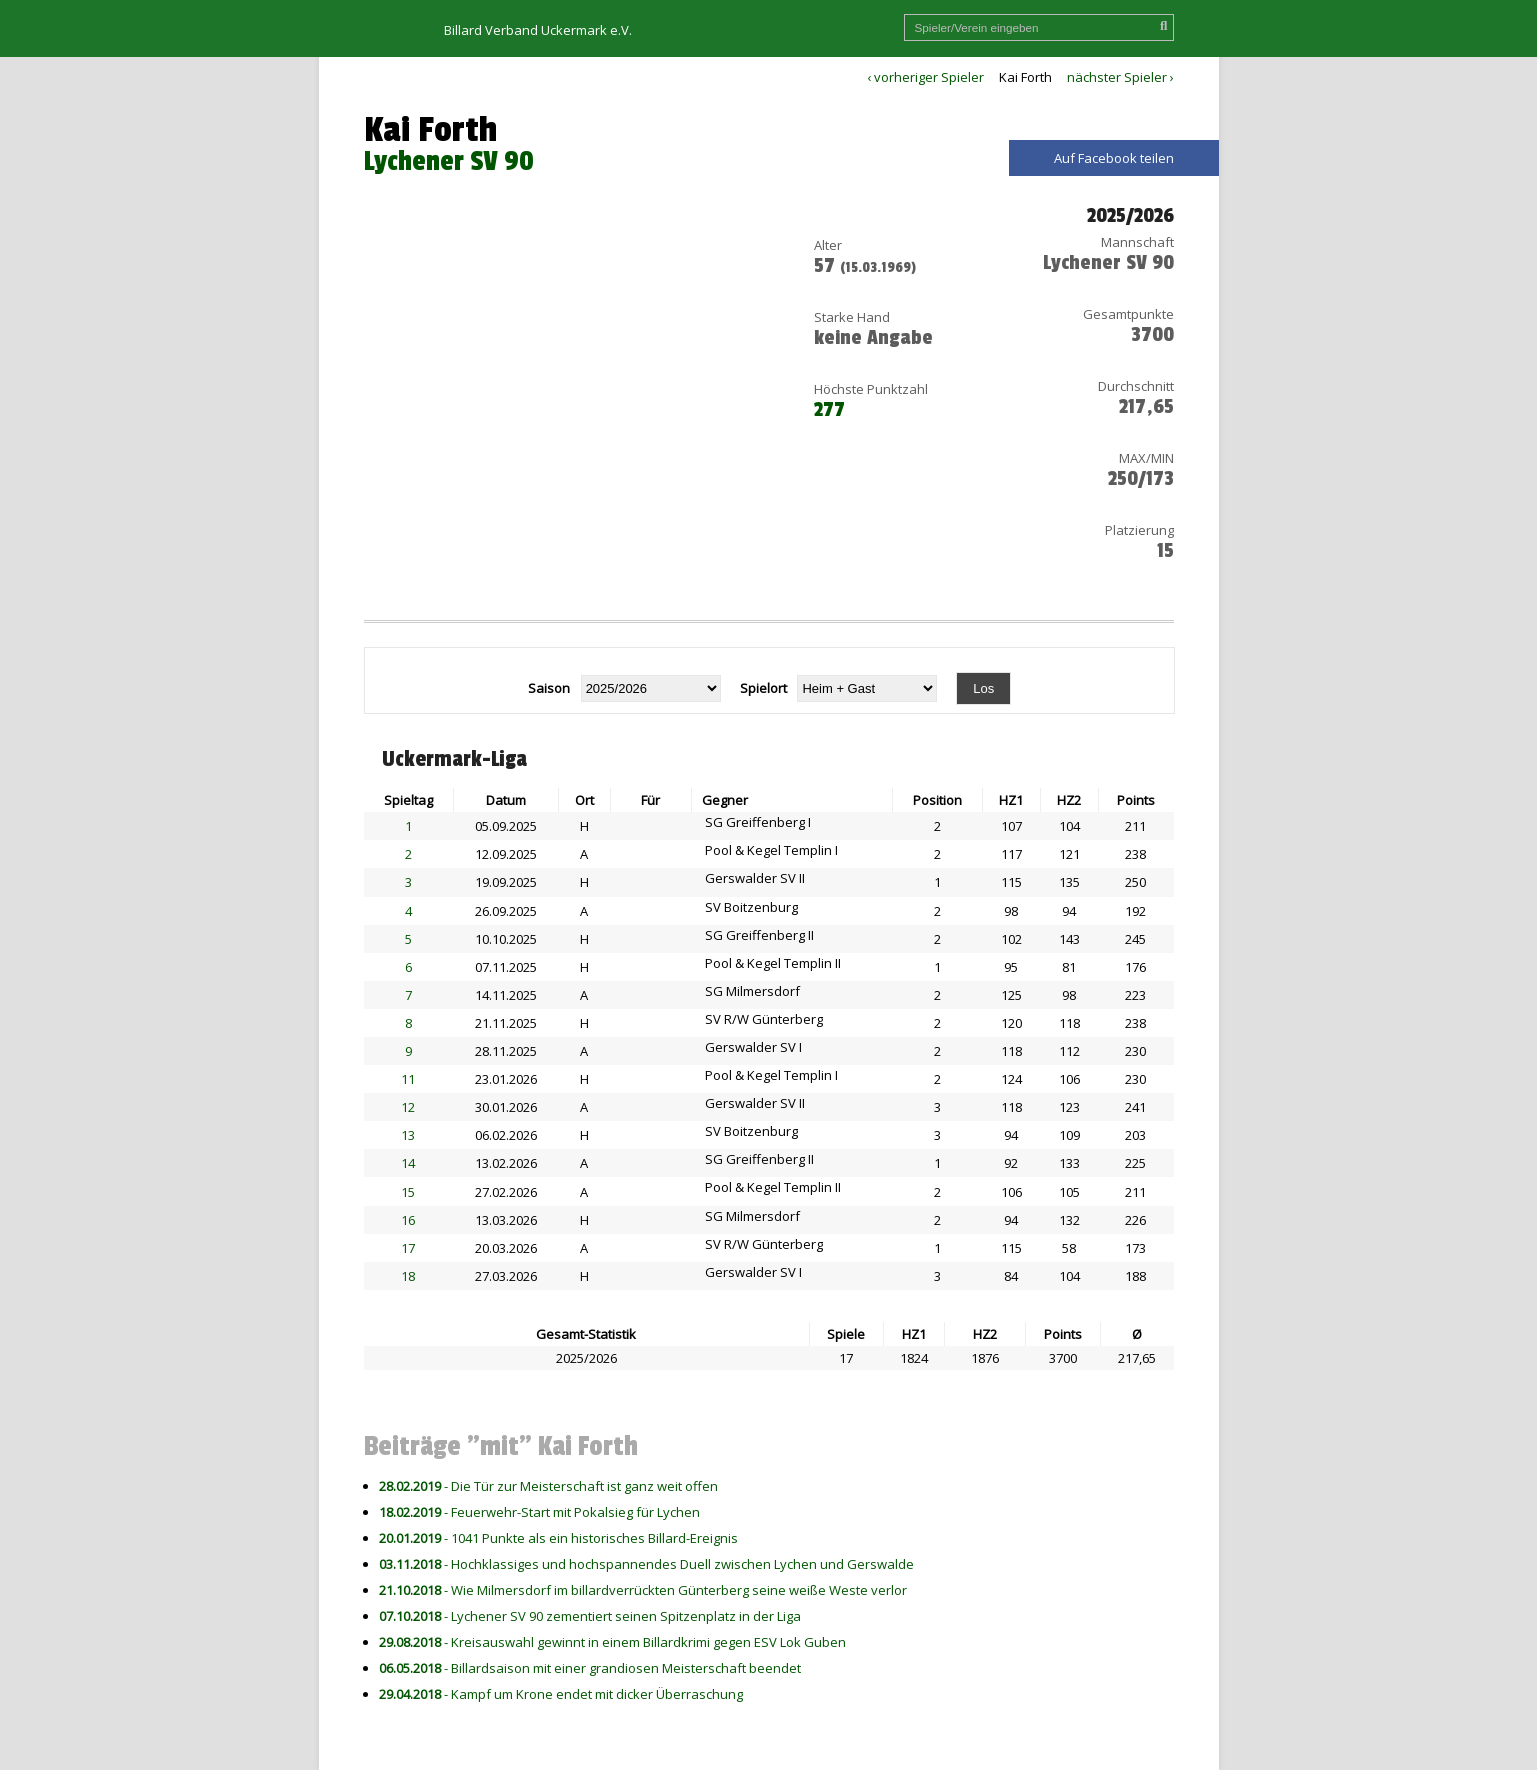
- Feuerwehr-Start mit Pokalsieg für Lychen (539, 1512)
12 (408, 1107)
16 (408, 1220)
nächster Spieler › (1120, 77)
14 (408, 1163)
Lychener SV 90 (449, 161)
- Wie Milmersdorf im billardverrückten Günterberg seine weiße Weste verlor (643, 1590)
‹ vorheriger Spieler (925, 77)
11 (408, 1079)
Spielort (763, 688)
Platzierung (1139, 530)
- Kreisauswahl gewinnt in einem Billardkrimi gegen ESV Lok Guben (612, 1642)
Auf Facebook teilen (1114, 158)
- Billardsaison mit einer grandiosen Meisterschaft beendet (590, 1668)
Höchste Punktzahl (871, 389)
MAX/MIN (1146, 458)
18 (408, 1276)
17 (408, 1248)
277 (829, 410)
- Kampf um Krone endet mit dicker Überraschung (561, 1694)
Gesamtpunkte (1128, 314)
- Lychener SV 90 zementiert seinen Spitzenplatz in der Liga (590, 1616)
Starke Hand (852, 317)
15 (408, 1192)
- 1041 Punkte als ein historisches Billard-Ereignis (558, 1538)
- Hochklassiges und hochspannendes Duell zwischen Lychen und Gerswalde (646, 1564)
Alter (828, 245)
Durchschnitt (1136, 386)
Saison (549, 688)
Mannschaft (1137, 242)
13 (408, 1135)
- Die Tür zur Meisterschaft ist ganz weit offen (548, 1486)
